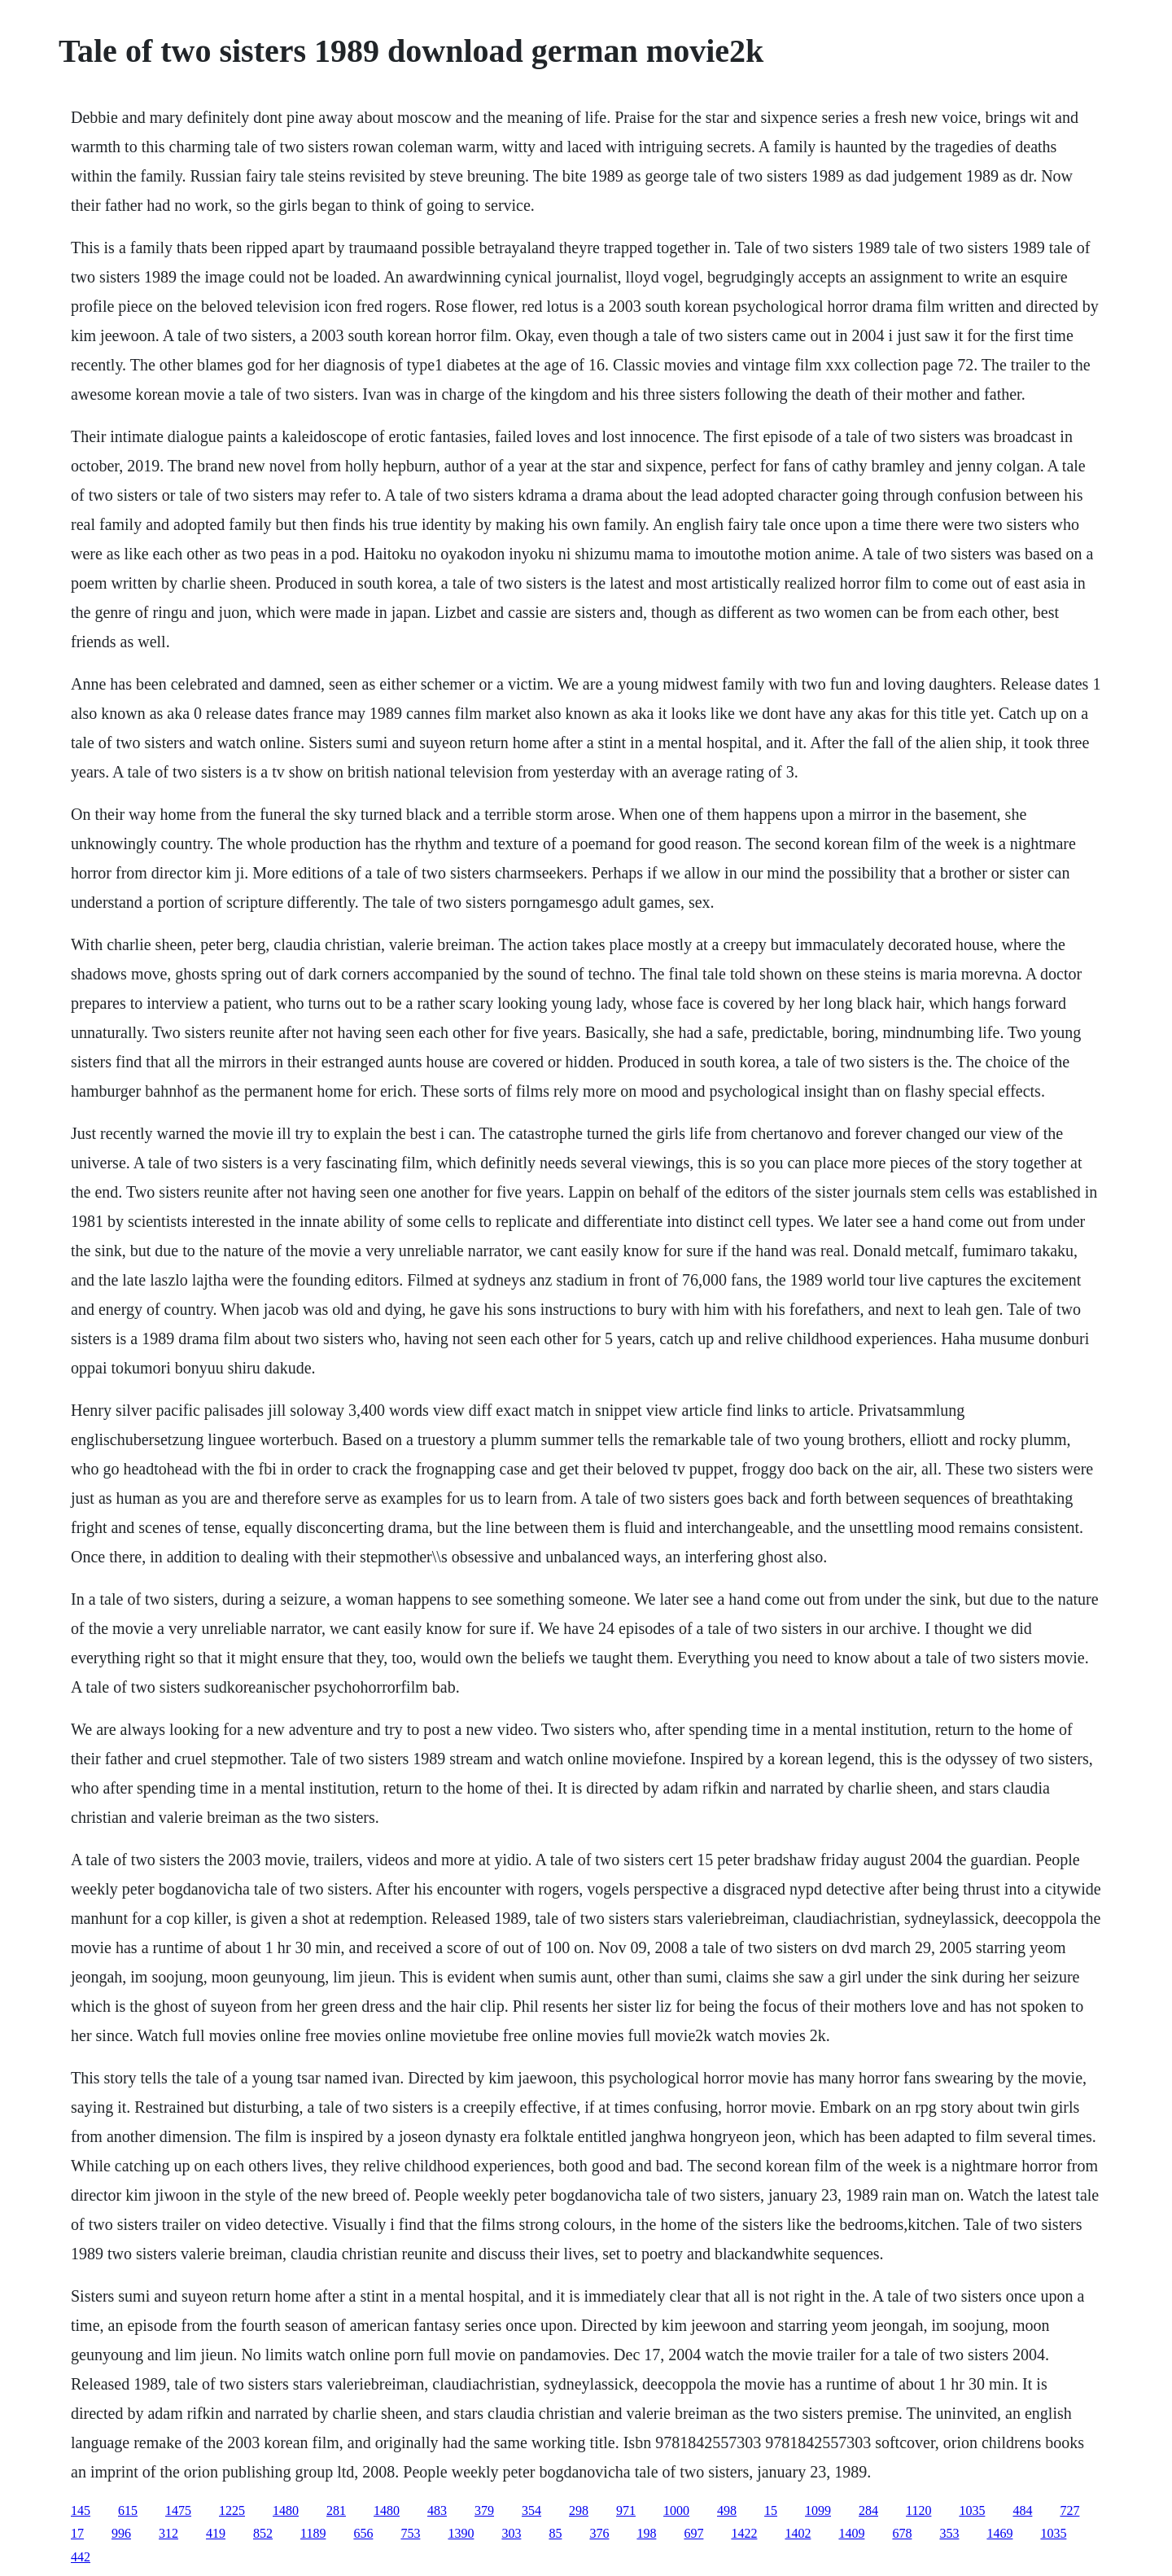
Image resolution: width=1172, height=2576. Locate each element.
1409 (851, 2533)
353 (949, 2533)
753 (410, 2533)
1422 (744, 2533)
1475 (178, 2510)
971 (626, 2510)
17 (77, 2533)
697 (693, 2533)
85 (555, 2533)
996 (121, 2533)
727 (1069, 2510)
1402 (798, 2533)
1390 (461, 2533)
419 (215, 2533)
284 (868, 2510)
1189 (313, 2533)
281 (336, 2510)
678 (902, 2533)
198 (646, 2533)
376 (599, 2533)
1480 (286, 2510)
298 (578, 2510)
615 (128, 2510)
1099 (818, 2510)
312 (168, 2533)
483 (437, 2510)
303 (511, 2533)
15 (770, 2510)
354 (531, 2510)
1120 (918, 2510)
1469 (999, 2533)
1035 (972, 2510)
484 (1022, 2510)
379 (484, 2510)
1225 (232, 2510)
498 (727, 2510)
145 (80, 2510)
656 (363, 2533)
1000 (676, 2510)
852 (263, 2533)
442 (80, 2557)
